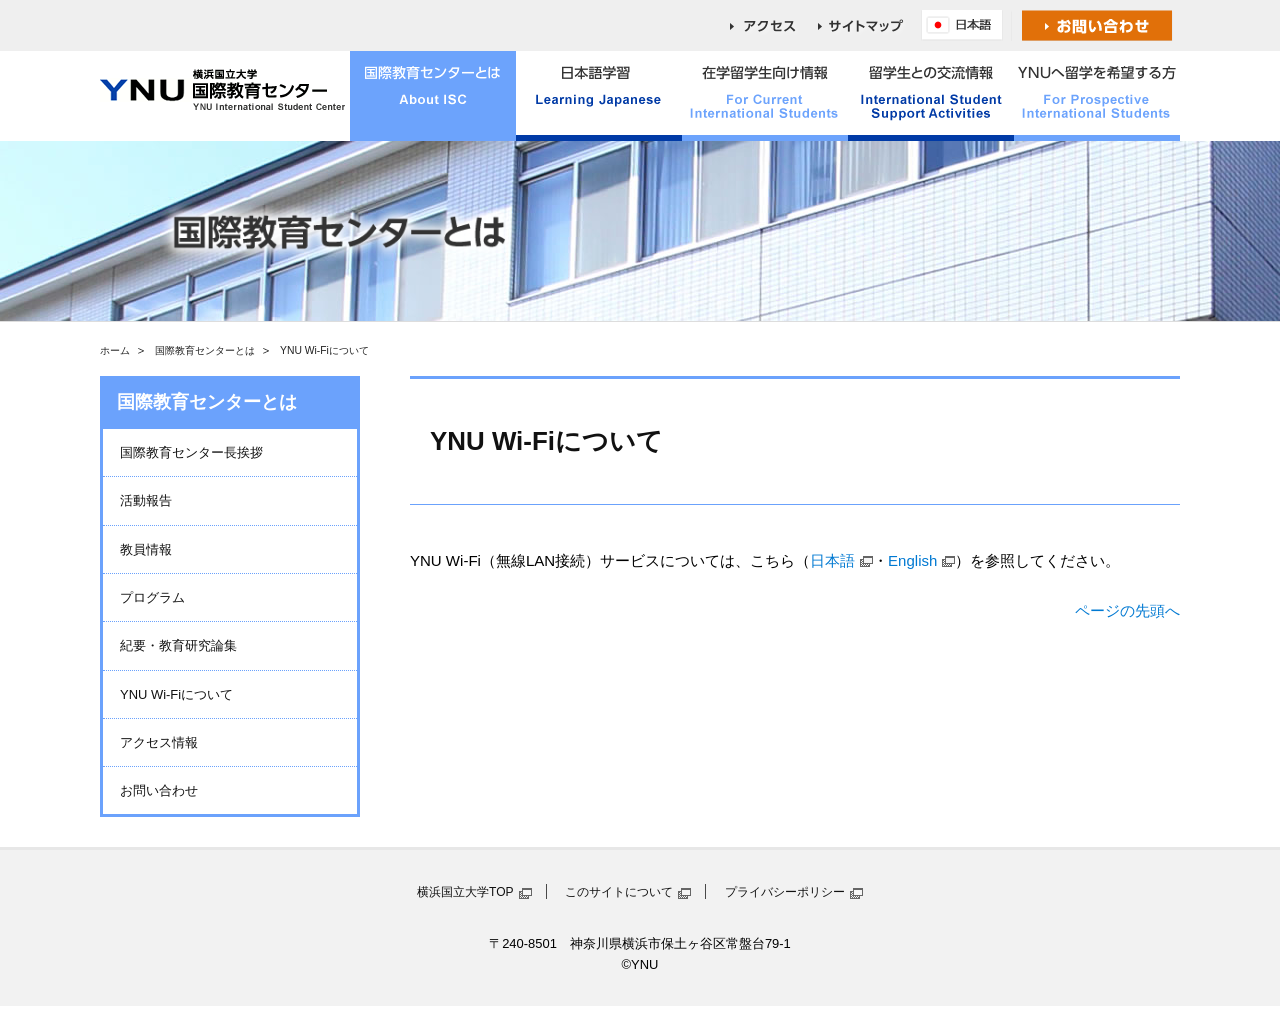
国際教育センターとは (433, 96)
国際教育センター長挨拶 (191, 452)
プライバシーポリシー (785, 892)
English (967, 25)
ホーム (115, 350)
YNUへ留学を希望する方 (1097, 96)
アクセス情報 (159, 742)
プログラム (152, 597)
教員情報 (146, 549)
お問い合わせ (1097, 25)
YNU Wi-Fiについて (176, 694)
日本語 (832, 560)
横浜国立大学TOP (465, 892)
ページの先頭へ (1127, 610)
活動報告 (146, 500)
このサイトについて (619, 892)
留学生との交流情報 (931, 96)
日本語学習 (599, 96)
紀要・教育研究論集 (178, 645)
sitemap (870, 25)
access (774, 25)
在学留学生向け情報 (765, 96)
